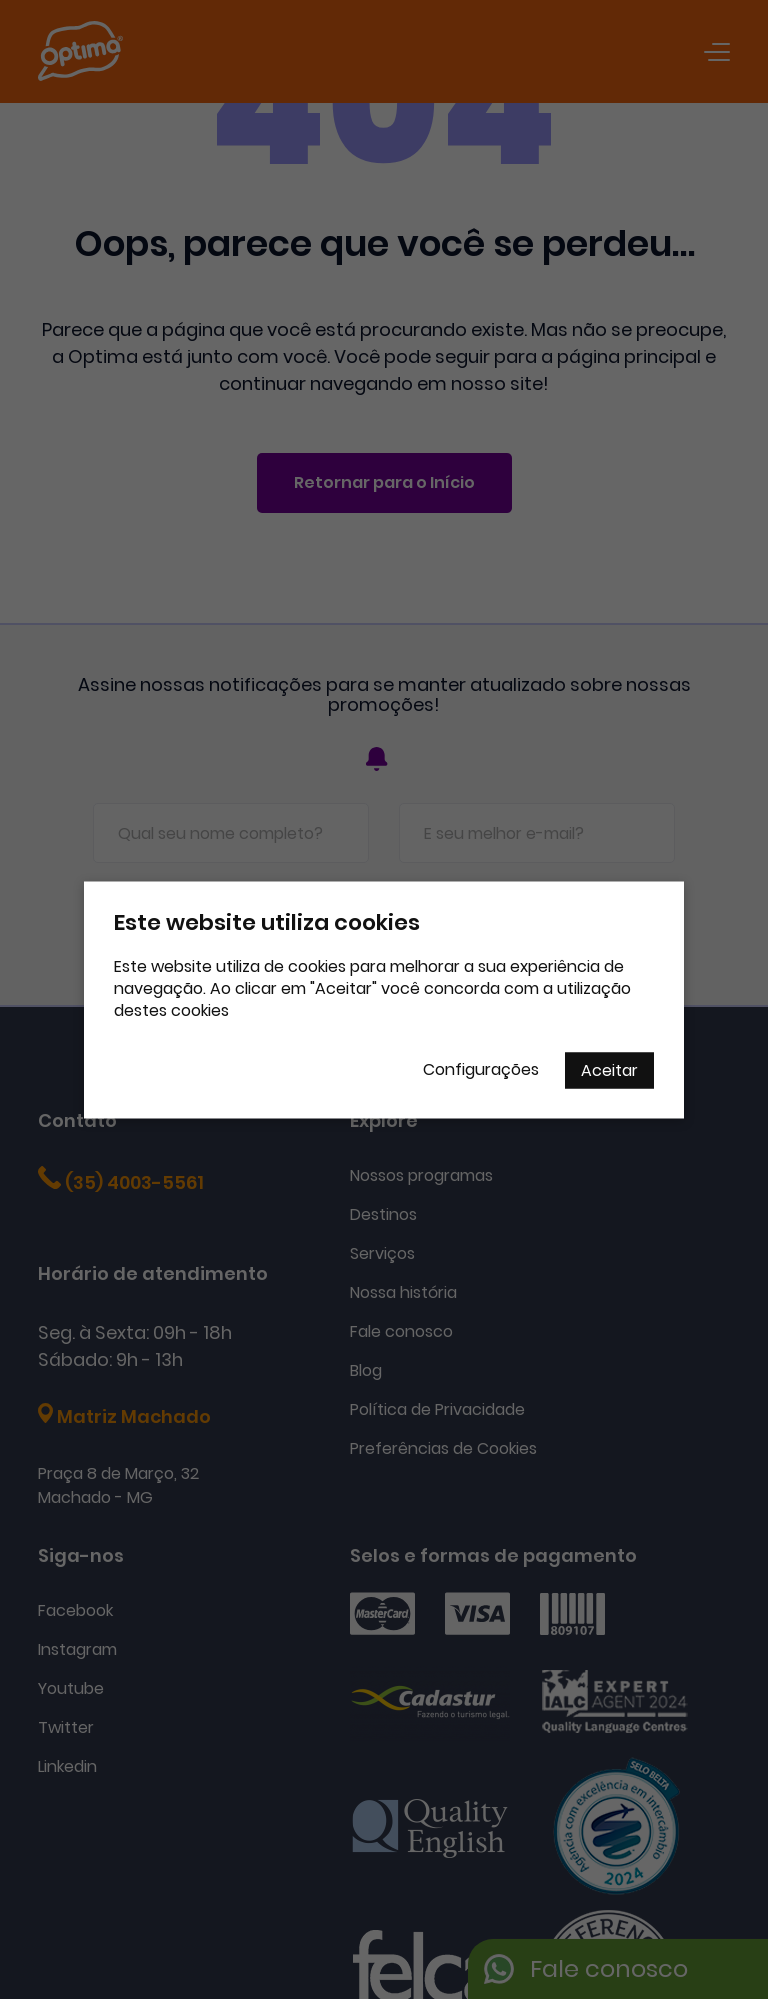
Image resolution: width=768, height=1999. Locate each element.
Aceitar (609, 1069)
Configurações (481, 1068)
